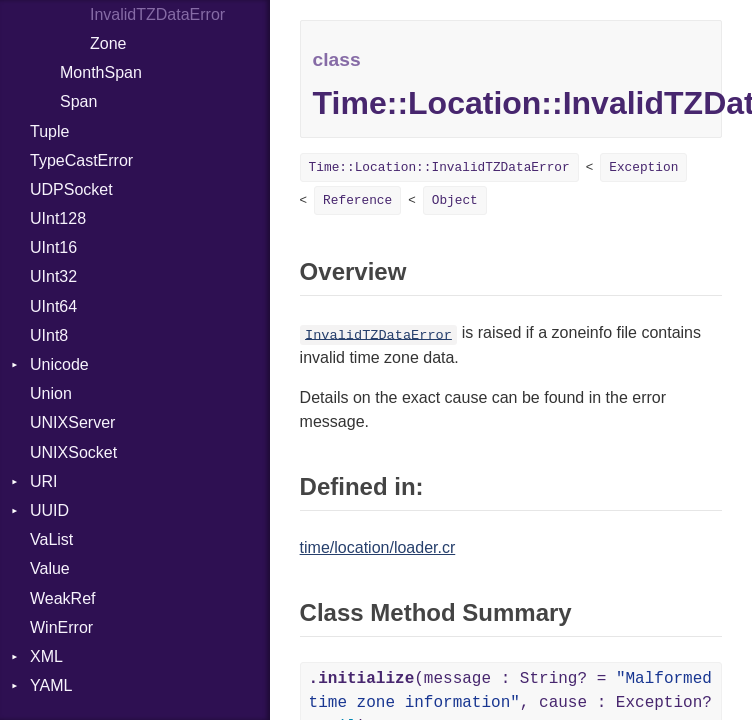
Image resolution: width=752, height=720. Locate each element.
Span (78, 101)
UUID (49, 510)
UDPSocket (71, 189)
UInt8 (49, 335)
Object (455, 200)
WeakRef (63, 598)
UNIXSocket (73, 452)
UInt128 (58, 218)
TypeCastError (81, 160)
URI (44, 481)
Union (51, 393)
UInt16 (53, 247)
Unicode (59, 364)
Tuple (49, 131)
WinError (61, 627)
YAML (51, 685)
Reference (357, 200)
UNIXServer (72, 422)
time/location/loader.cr (378, 547)
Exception (643, 167)
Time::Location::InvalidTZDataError (439, 167)
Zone (108, 43)
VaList (51, 539)
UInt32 (53, 276)
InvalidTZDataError (378, 334)
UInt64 (53, 306)
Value (50, 568)
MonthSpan (101, 72)
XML (46, 656)
